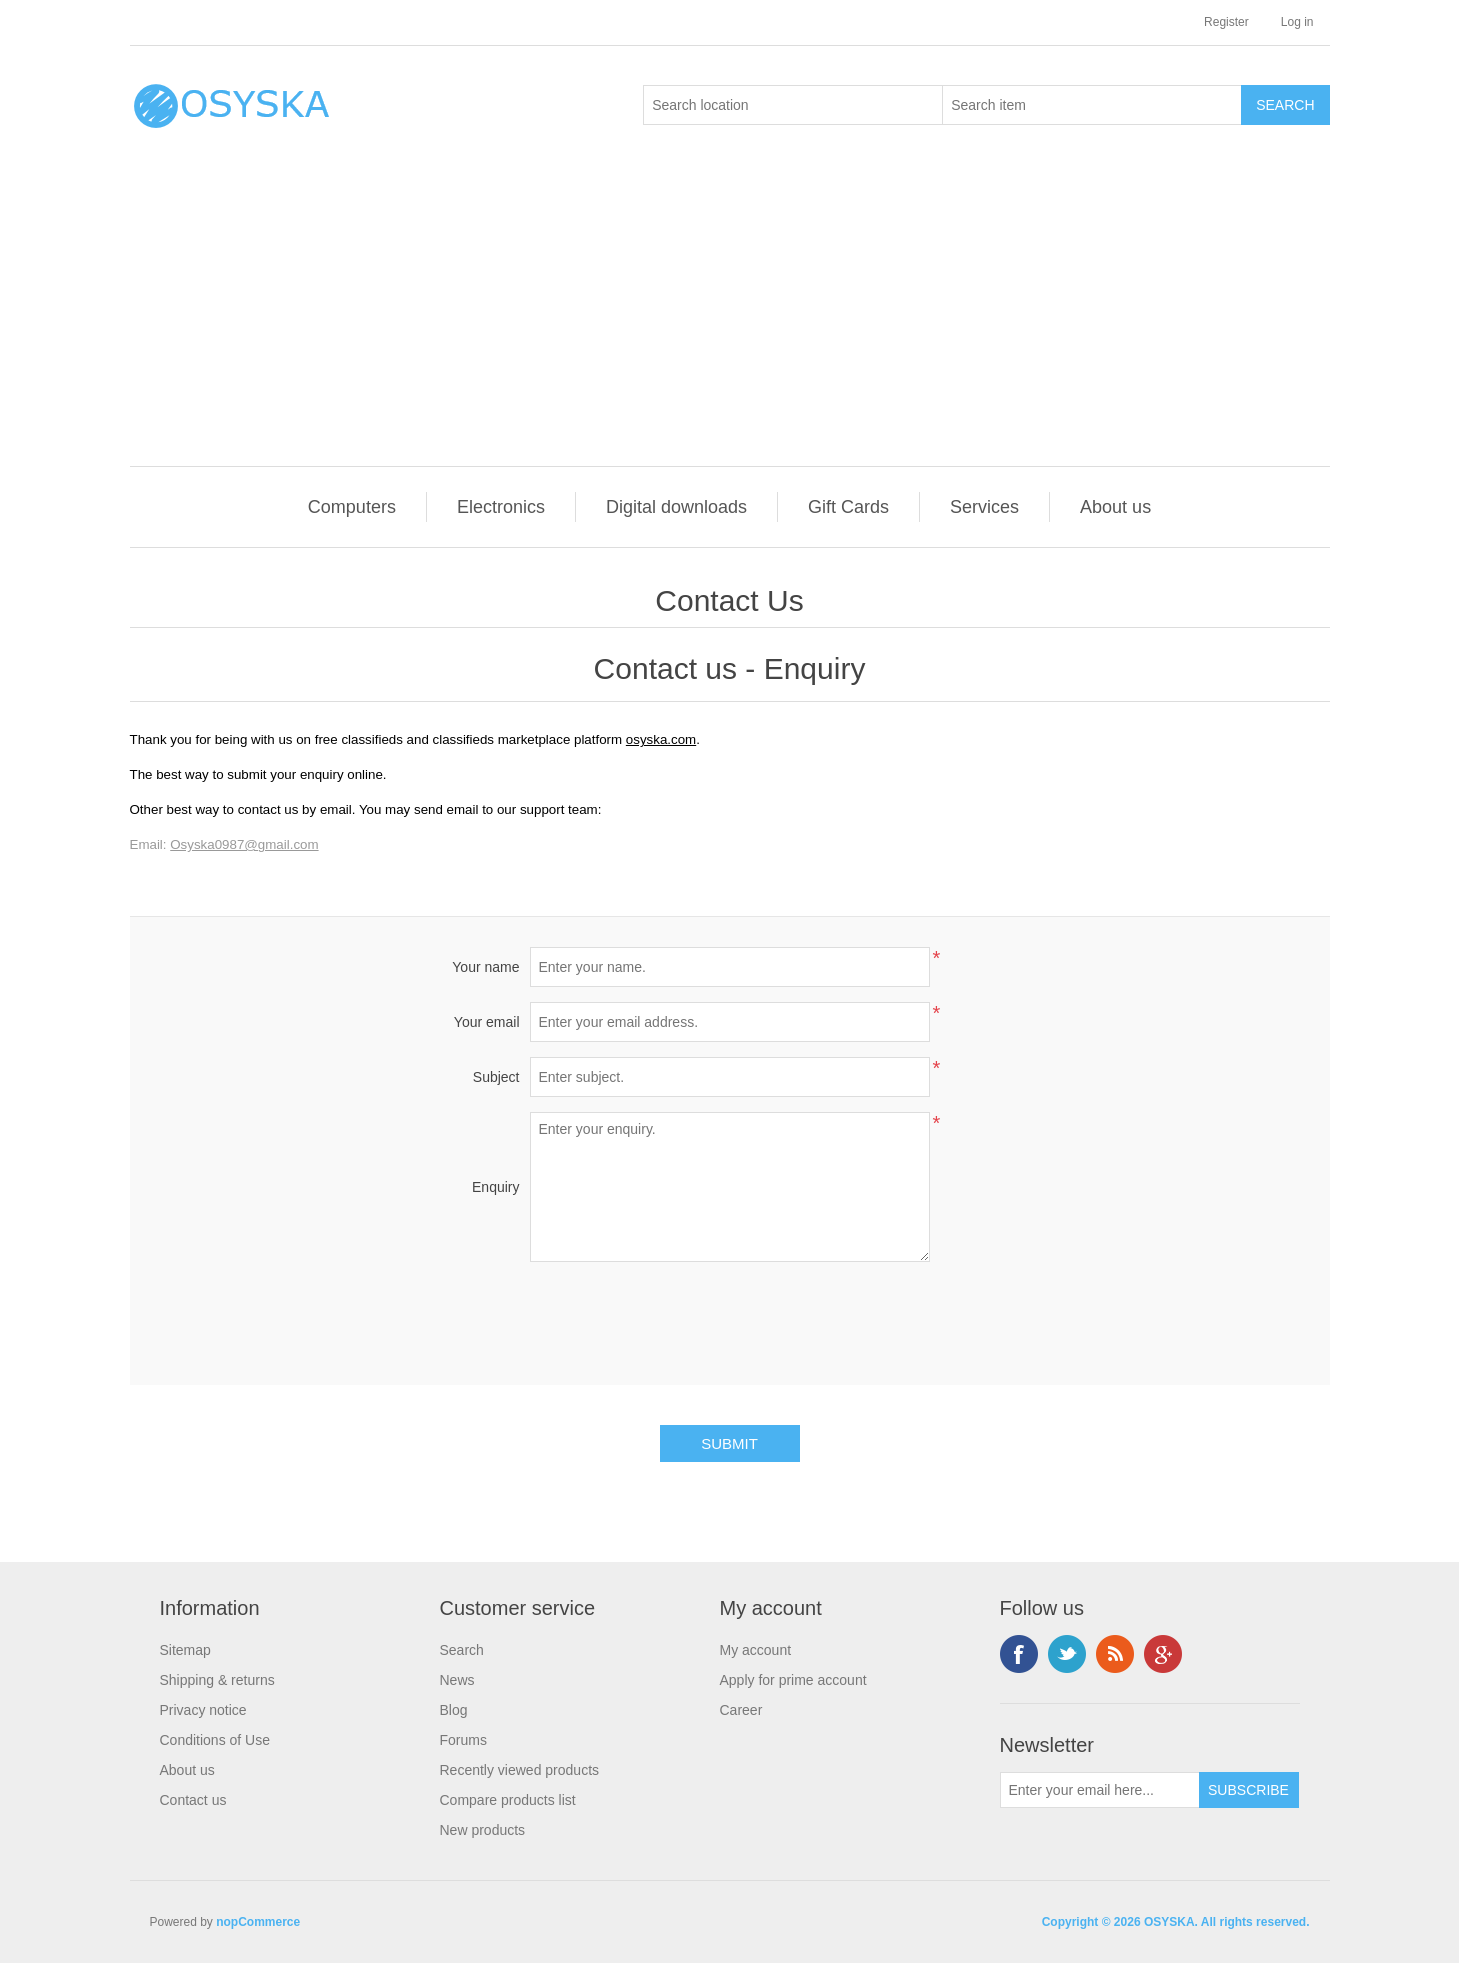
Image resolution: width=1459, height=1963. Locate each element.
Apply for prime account (793, 1680)
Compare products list (508, 1800)
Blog (454, 1710)
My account (756, 1650)
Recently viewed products (520, 1770)
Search (462, 1650)
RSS (1115, 1654)
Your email (487, 1022)
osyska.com (661, 739)
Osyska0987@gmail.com (244, 844)
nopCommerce (258, 1922)
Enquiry (495, 1187)
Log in (1297, 22)
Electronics (501, 507)
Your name (485, 967)
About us (1115, 507)
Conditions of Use (215, 1740)
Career (741, 1710)
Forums (463, 1740)
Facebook (1019, 1654)
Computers (352, 507)
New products (483, 1830)
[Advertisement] (735, 316)
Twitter (1067, 1654)
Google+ (1163, 1654)
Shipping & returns (217, 1680)
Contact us (193, 1800)
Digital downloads (676, 507)
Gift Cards (848, 507)
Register (1226, 22)
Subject (496, 1077)
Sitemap (185, 1650)
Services (984, 507)
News (457, 1680)
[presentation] (730, 1316)
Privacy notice (203, 1710)
